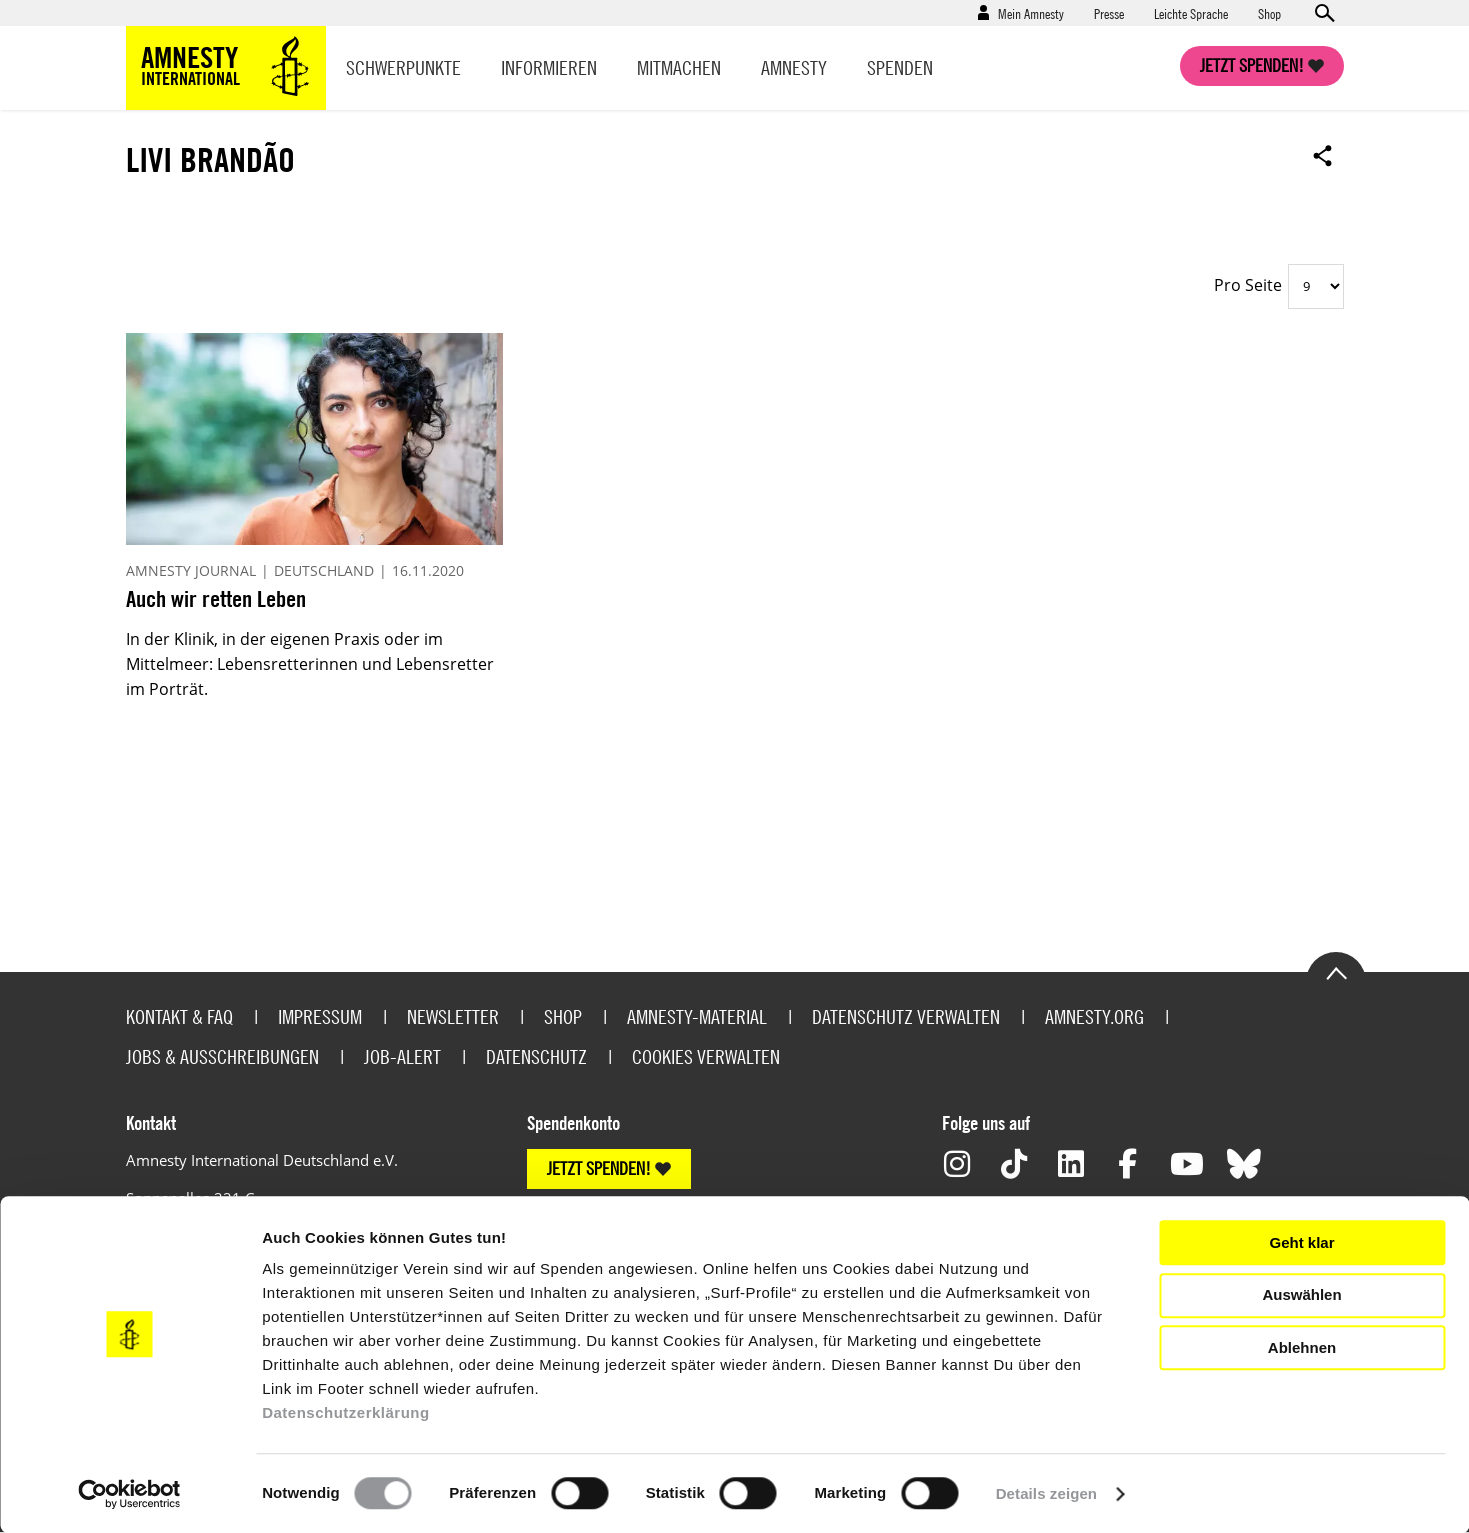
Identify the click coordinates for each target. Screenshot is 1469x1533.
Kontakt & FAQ (179, 1016)
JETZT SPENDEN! (599, 1168)
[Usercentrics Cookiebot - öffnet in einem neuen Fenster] (129, 1494)
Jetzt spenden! (1252, 65)
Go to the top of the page (1336, 972)
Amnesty (794, 67)
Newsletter (453, 1016)
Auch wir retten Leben (216, 598)
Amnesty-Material (697, 1016)
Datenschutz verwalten (906, 1016)
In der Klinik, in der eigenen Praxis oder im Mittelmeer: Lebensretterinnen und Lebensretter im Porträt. (310, 664)
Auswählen (1301, 1294)
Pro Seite (1248, 285)
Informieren (549, 67)
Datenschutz (536, 1056)
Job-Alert (402, 1056)
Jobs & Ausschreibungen (222, 1056)
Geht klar (1301, 1242)
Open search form (1324, 13)
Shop (1269, 13)
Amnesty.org (1094, 1016)
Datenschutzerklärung (346, 1412)
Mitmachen (679, 67)
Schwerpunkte (403, 67)
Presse (1109, 13)
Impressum (320, 1016)
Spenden (900, 67)
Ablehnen (1302, 1347)
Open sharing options (1323, 155)
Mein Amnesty (1031, 13)
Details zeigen (1046, 1493)
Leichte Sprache (1191, 13)
